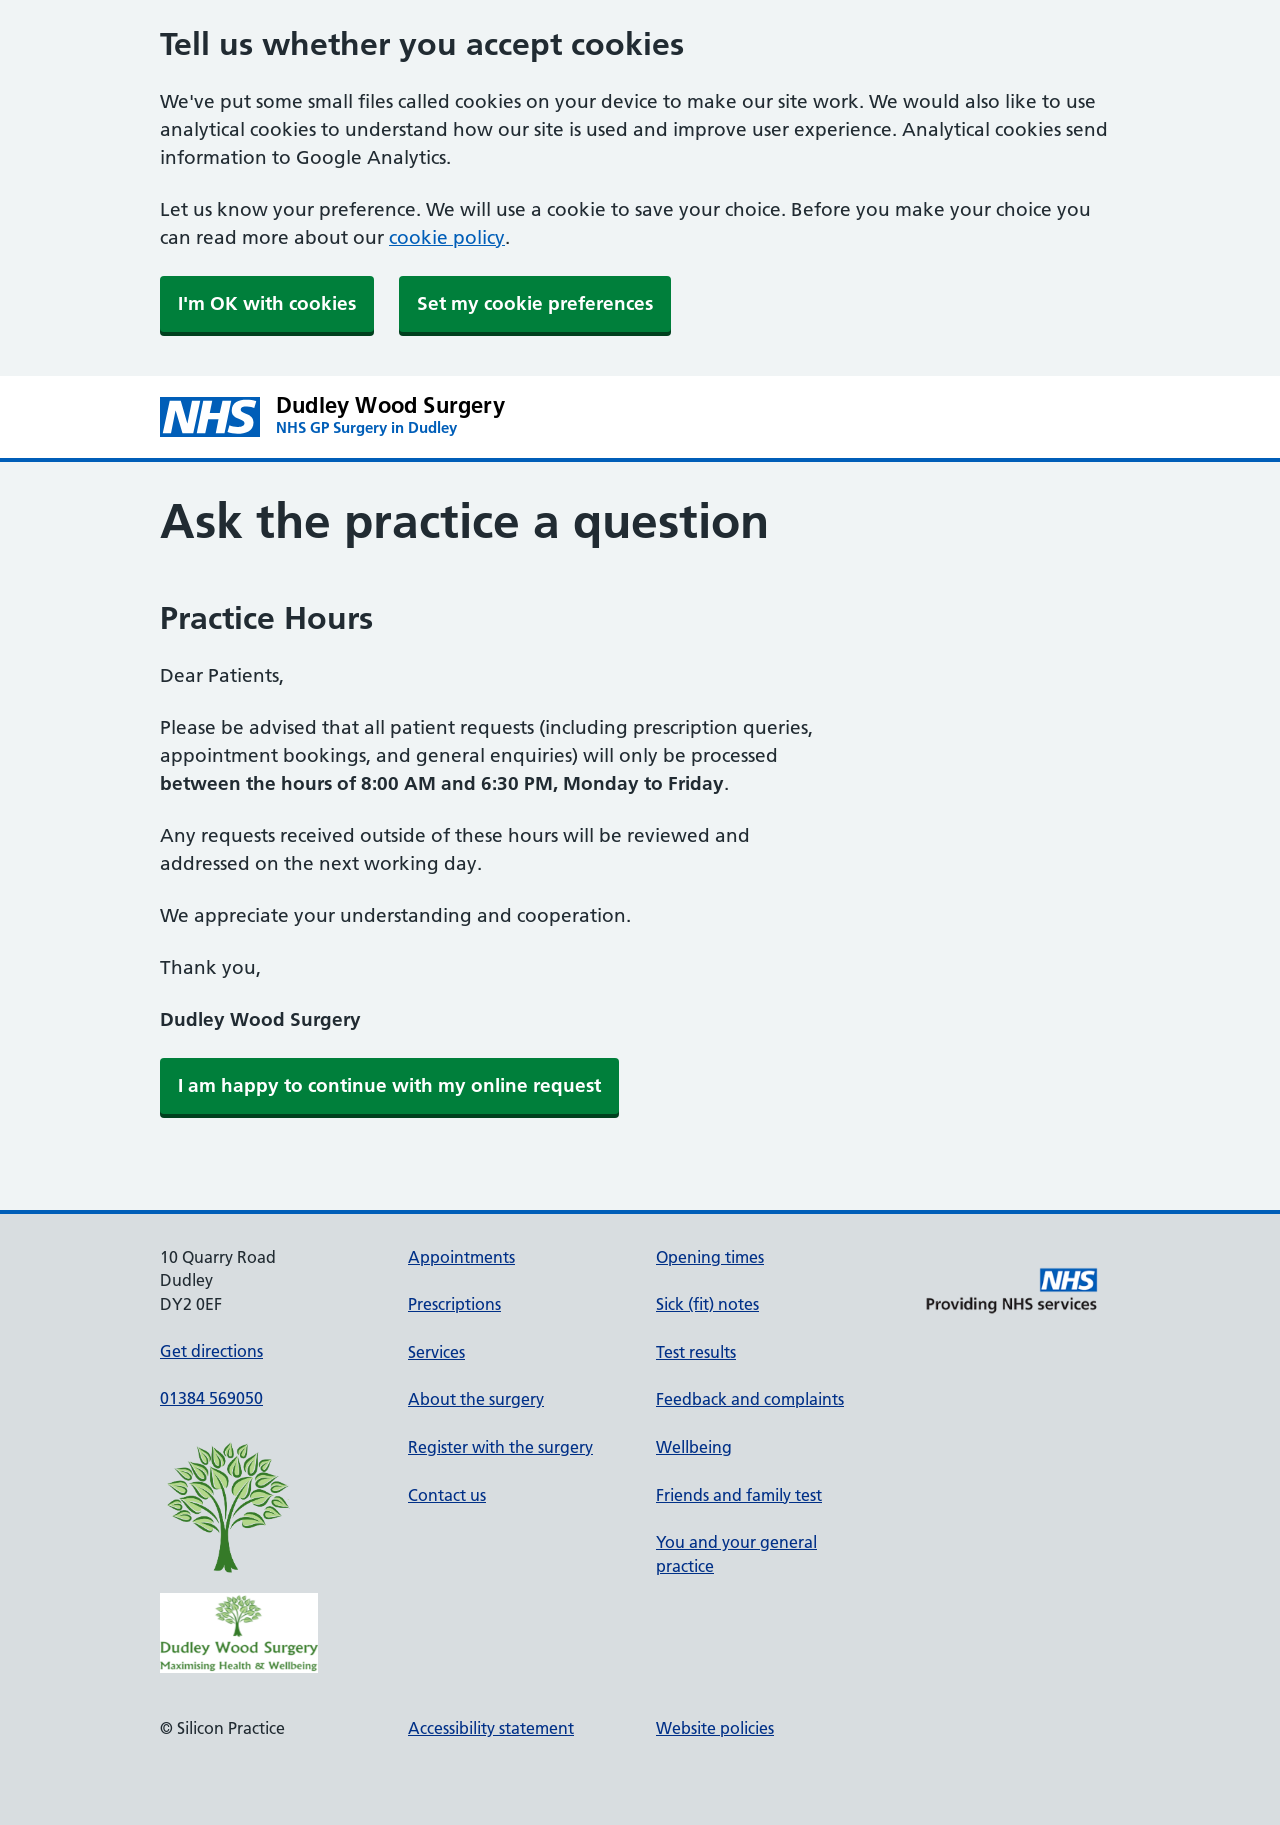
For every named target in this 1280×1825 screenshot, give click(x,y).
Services (436, 1352)
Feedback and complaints (750, 1399)
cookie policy (447, 237)
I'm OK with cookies (267, 303)
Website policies (715, 1728)
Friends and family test (739, 1495)
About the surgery (476, 1399)
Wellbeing (694, 1447)
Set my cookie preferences (535, 303)
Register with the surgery (500, 1447)
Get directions (211, 1351)
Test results (696, 1352)
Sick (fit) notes (707, 1304)
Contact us (447, 1495)
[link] (389, 1086)
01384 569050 (211, 1398)
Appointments (461, 1257)
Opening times (710, 1257)
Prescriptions (454, 1304)
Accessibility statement (491, 1728)
